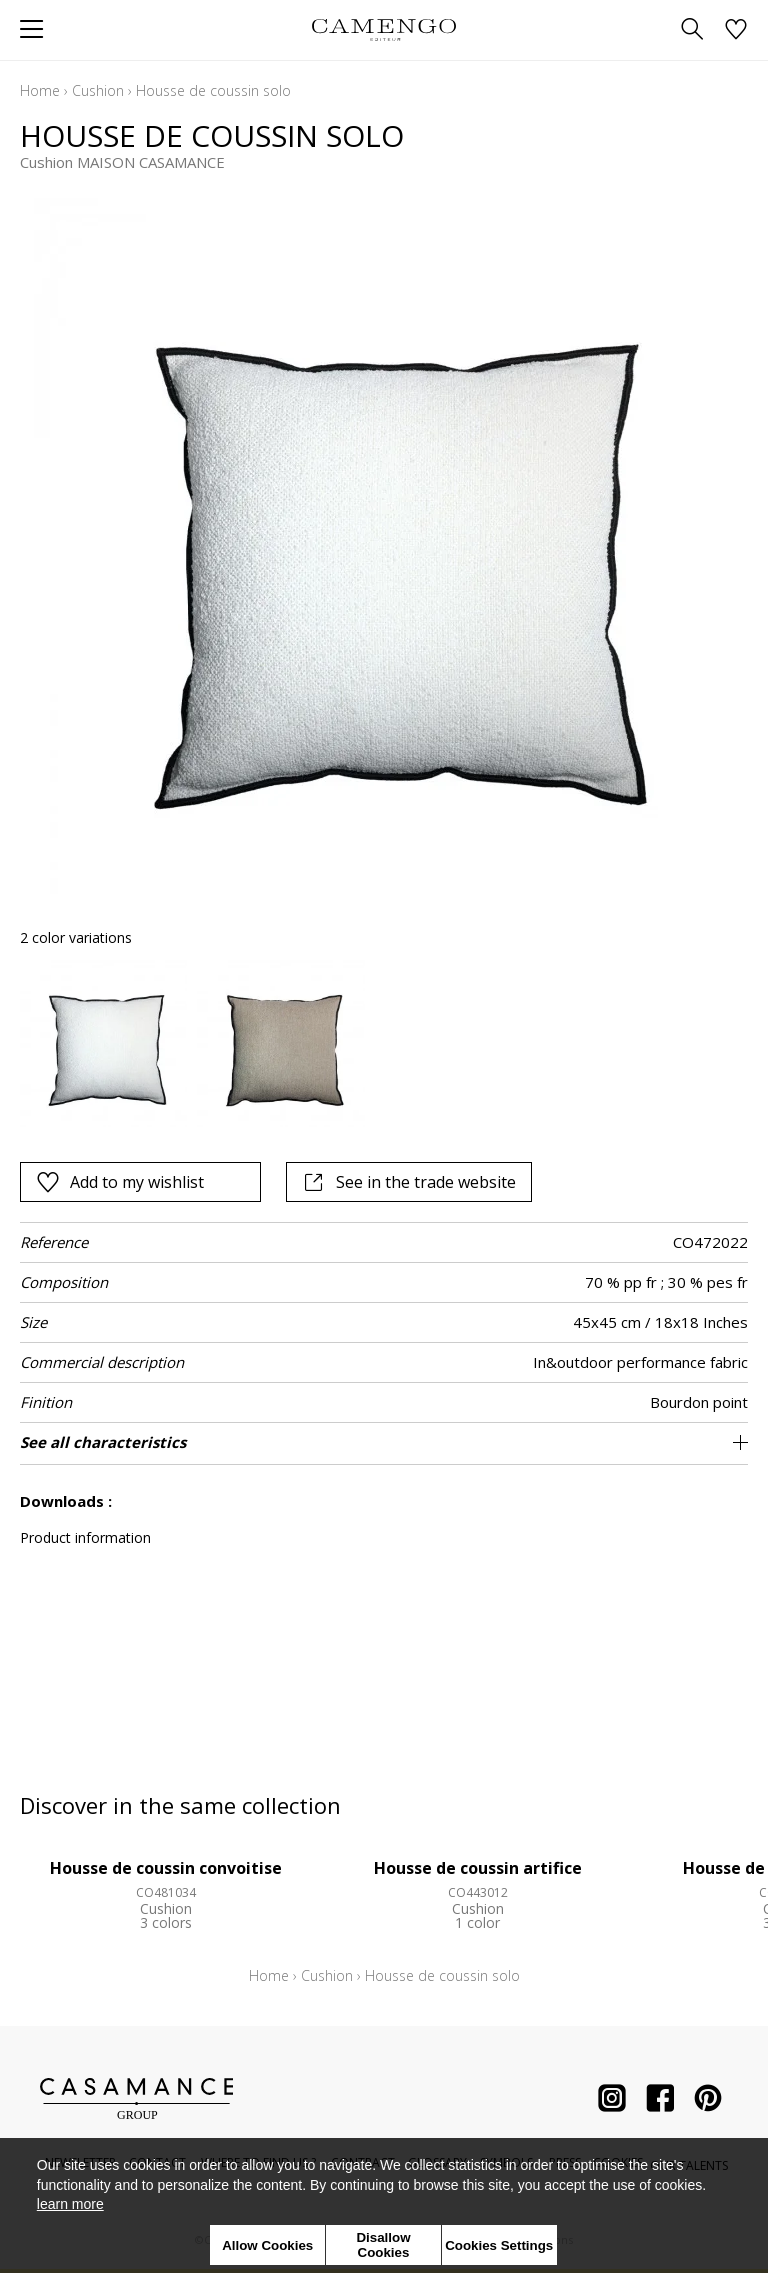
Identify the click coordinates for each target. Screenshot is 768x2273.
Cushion (98, 90)
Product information (85, 1537)
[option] (103, 1043)
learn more (70, 2204)
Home (40, 90)
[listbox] (384, 1043)
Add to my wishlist (120, 1182)
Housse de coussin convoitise (166, 1868)
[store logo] (383, 29)
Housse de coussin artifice (478, 1868)
